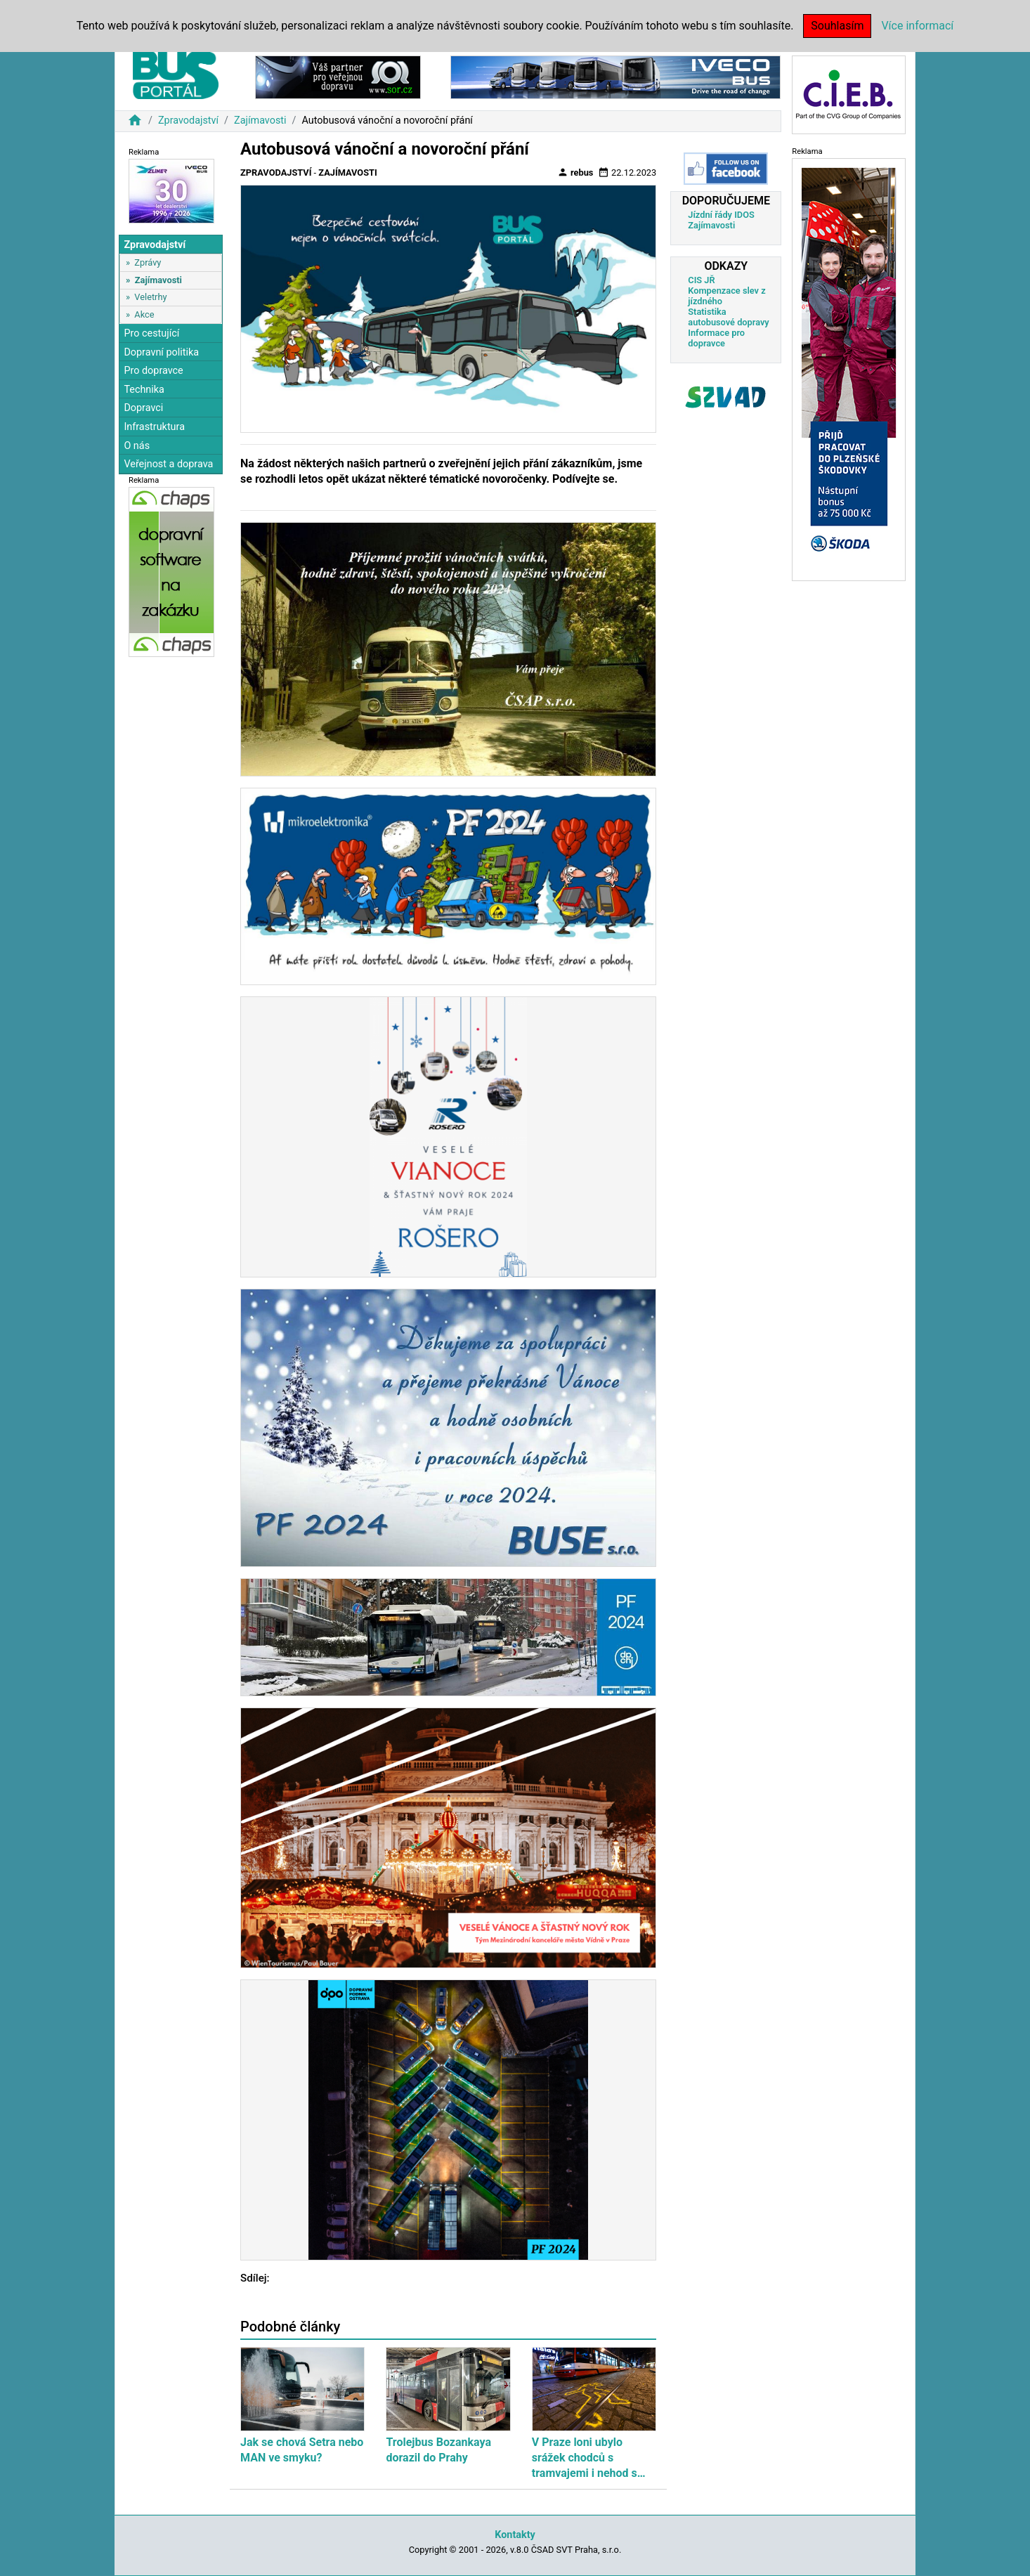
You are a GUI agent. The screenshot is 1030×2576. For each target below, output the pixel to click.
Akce (144, 314)
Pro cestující (151, 333)
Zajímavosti (260, 120)
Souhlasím (837, 25)
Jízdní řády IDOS (721, 214)
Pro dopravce (153, 371)
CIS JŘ (701, 280)
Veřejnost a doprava (168, 464)
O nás (137, 446)
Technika (144, 390)
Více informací (917, 25)
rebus (575, 172)
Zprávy (147, 262)
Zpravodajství (188, 120)
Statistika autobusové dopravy (728, 316)
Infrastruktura (154, 427)
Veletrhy (150, 297)
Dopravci (143, 408)
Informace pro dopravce (716, 338)
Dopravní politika (161, 352)
